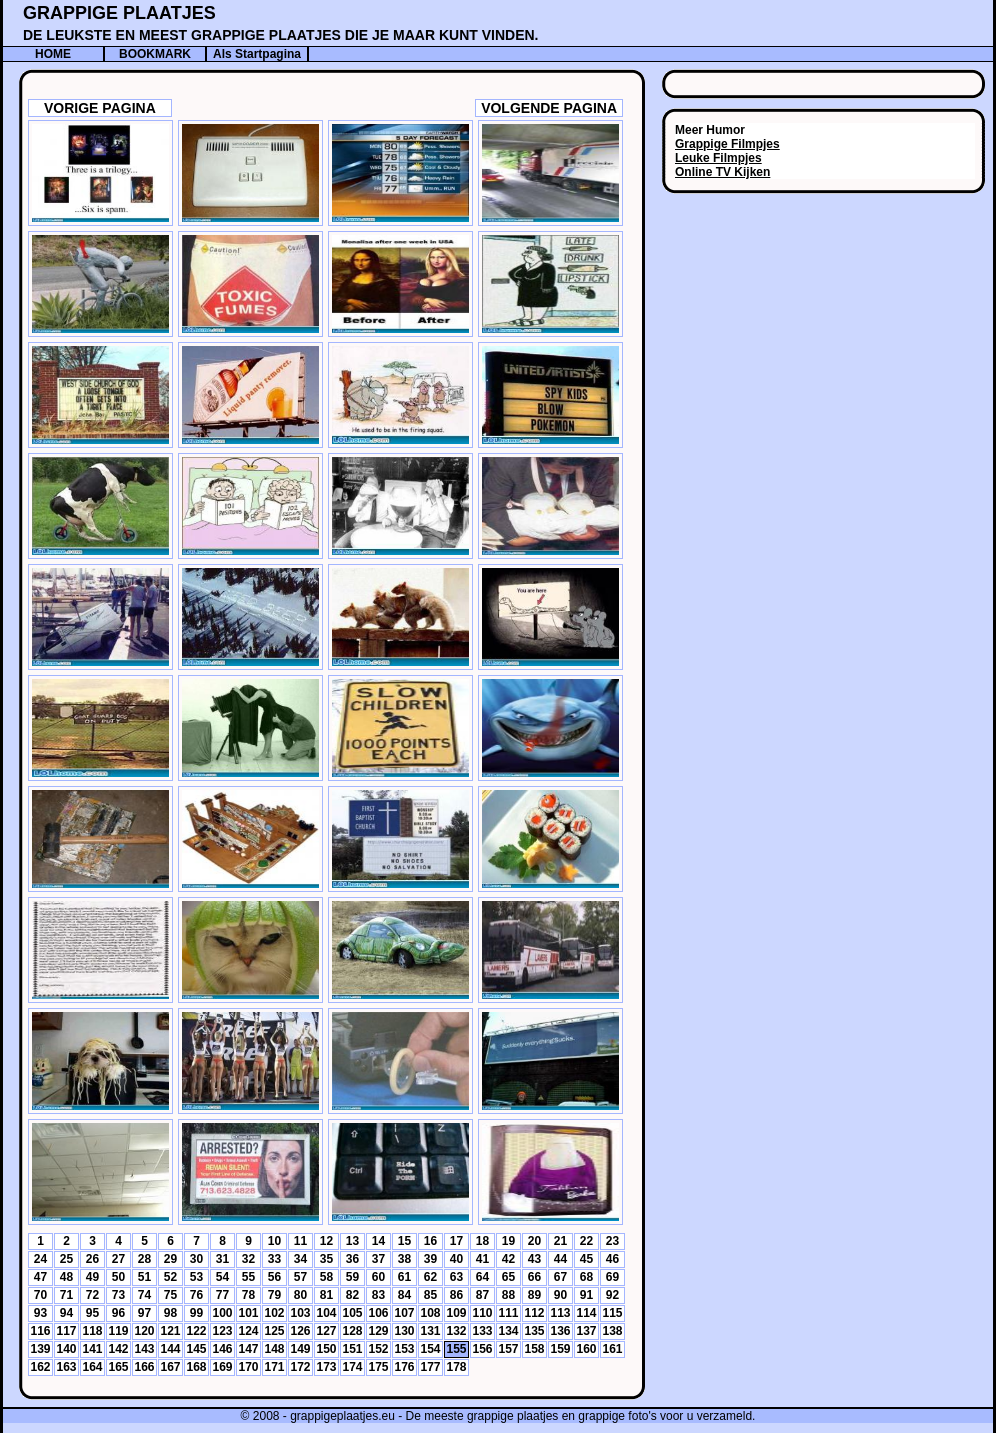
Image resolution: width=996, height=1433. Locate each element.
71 (66, 1295)
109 (456, 1313)
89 (534, 1295)
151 (352, 1349)
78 (248, 1295)
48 (66, 1277)
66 (534, 1277)
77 (222, 1295)
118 (92, 1331)
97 (144, 1313)
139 (40, 1349)
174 (352, 1367)
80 (300, 1295)
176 (404, 1367)
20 (534, 1241)
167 (170, 1367)
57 (300, 1277)
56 (274, 1277)
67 (560, 1277)
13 (352, 1241)
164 (92, 1367)
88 (508, 1295)
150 (326, 1349)
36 (352, 1259)
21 (560, 1241)
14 (378, 1241)
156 (482, 1349)
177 (430, 1367)
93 (40, 1313)
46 (612, 1259)
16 (430, 1241)
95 (92, 1313)
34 (300, 1259)
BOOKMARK (155, 54)
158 (534, 1349)
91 (586, 1295)
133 (482, 1331)
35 (326, 1259)
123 (222, 1331)
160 (586, 1349)
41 (482, 1259)
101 (248, 1313)
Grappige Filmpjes (727, 144)
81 (326, 1295)
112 (534, 1313)
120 (144, 1331)
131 (430, 1331)
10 (274, 1241)
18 (482, 1241)
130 (404, 1331)
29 (170, 1259)
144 (170, 1349)
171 (274, 1367)
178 (456, 1367)
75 (170, 1295)
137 (586, 1331)
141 (92, 1349)
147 (248, 1349)
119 (118, 1331)
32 (248, 1259)
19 (508, 1241)
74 (144, 1295)
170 (248, 1367)
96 (118, 1313)
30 (196, 1259)
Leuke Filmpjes (718, 158)
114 (586, 1313)
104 (326, 1313)
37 (378, 1259)
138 (612, 1331)
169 (222, 1367)
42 (508, 1259)
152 (378, 1349)
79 (274, 1295)
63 (456, 1277)
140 (66, 1349)
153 (404, 1349)
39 (430, 1259)
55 (248, 1277)
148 (274, 1349)
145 (196, 1349)
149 (300, 1349)
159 (560, 1349)
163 (66, 1367)
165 (118, 1367)
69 (612, 1277)
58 (326, 1277)
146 (222, 1349)
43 (534, 1259)
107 (404, 1313)
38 (404, 1259)
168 (196, 1367)
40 (456, 1259)
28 (144, 1259)
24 (40, 1259)
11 (300, 1241)
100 (222, 1313)
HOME (53, 54)
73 (118, 1295)
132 (456, 1331)
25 (66, 1259)
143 (144, 1349)
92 (612, 1295)
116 (40, 1331)
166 (144, 1367)
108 (430, 1313)
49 (92, 1277)
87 (482, 1295)
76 (196, 1295)
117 (66, 1331)
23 (612, 1241)
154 (430, 1349)
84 (404, 1295)
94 (66, 1313)
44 (560, 1259)
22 (586, 1241)
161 (612, 1349)
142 (118, 1349)
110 (482, 1313)
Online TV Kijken (722, 172)
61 (404, 1277)
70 (40, 1295)
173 (326, 1367)
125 (274, 1331)
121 (170, 1331)
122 (196, 1331)
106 (378, 1313)
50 (118, 1277)
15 (404, 1241)
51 (144, 1277)
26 (92, 1259)
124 (248, 1331)
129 (378, 1331)
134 (508, 1331)
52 (170, 1277)
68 (586, 1277)
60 (378, 1277)
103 (300, 1313)
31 (222, 1259)
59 (352, 1277)
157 (508, 1349)
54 (222, 1277)
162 (40, 1367)
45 (586, 1259)
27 (118, 1259)
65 (508, 1277)
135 (534, 1331)
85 (430, 1295)
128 (352, 1331)
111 (508, 1313)
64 (482, 1277)
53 (196, 1277)
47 (40, 1277)
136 (560, 1331)
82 (352, 1295)
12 (326, 1241)
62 (430, 1277)
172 (300, 1367)
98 (170, 1313)
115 (612, 1313)
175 (378, 1367)
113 (560, 1313)
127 (326, 1331)
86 (456, 1295)
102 (274, 1313)
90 (560, 1295)
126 (300, 1331)
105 (352, 1313)
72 (92, 1295)
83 (378, 1295)
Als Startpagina (257, 54)
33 (274, 1259)
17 (456, 1241)
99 (196, 1313)
